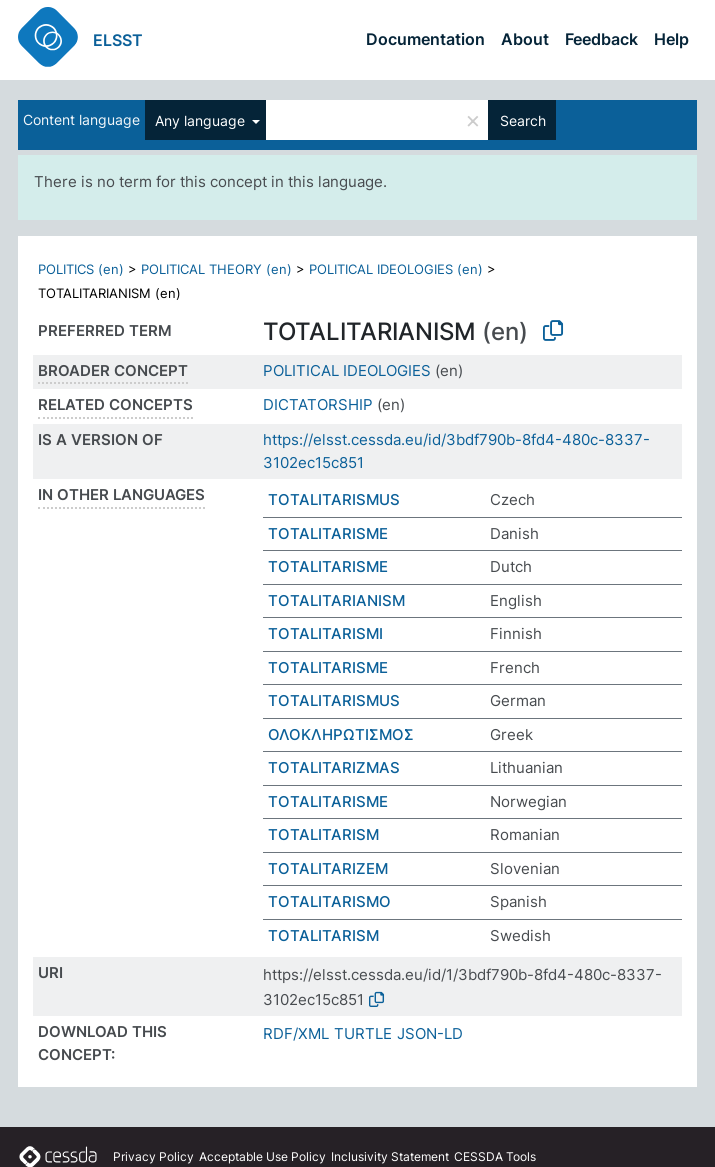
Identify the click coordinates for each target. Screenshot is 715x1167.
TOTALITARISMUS (334, 499)
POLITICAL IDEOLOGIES (347, 370)
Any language (202, 120)
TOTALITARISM (323, 834)
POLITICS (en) (81, 269)
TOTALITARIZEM (328, 868)
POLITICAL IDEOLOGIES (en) (396, 269)
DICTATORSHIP (318, 404)
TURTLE (363, 1033)
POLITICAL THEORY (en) (216, 269)
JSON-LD (430, 1033)
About (525, 39)
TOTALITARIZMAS (334, 767)
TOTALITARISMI (325, 633)
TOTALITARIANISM (336, 600)
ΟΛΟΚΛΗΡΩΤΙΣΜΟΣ (341, 734)
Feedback (601, 39)
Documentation (425, 39)
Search (523, 120)
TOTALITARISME (328, 533)
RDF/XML (296, 1033)
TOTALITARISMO (329, 901)
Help (671, 39)
